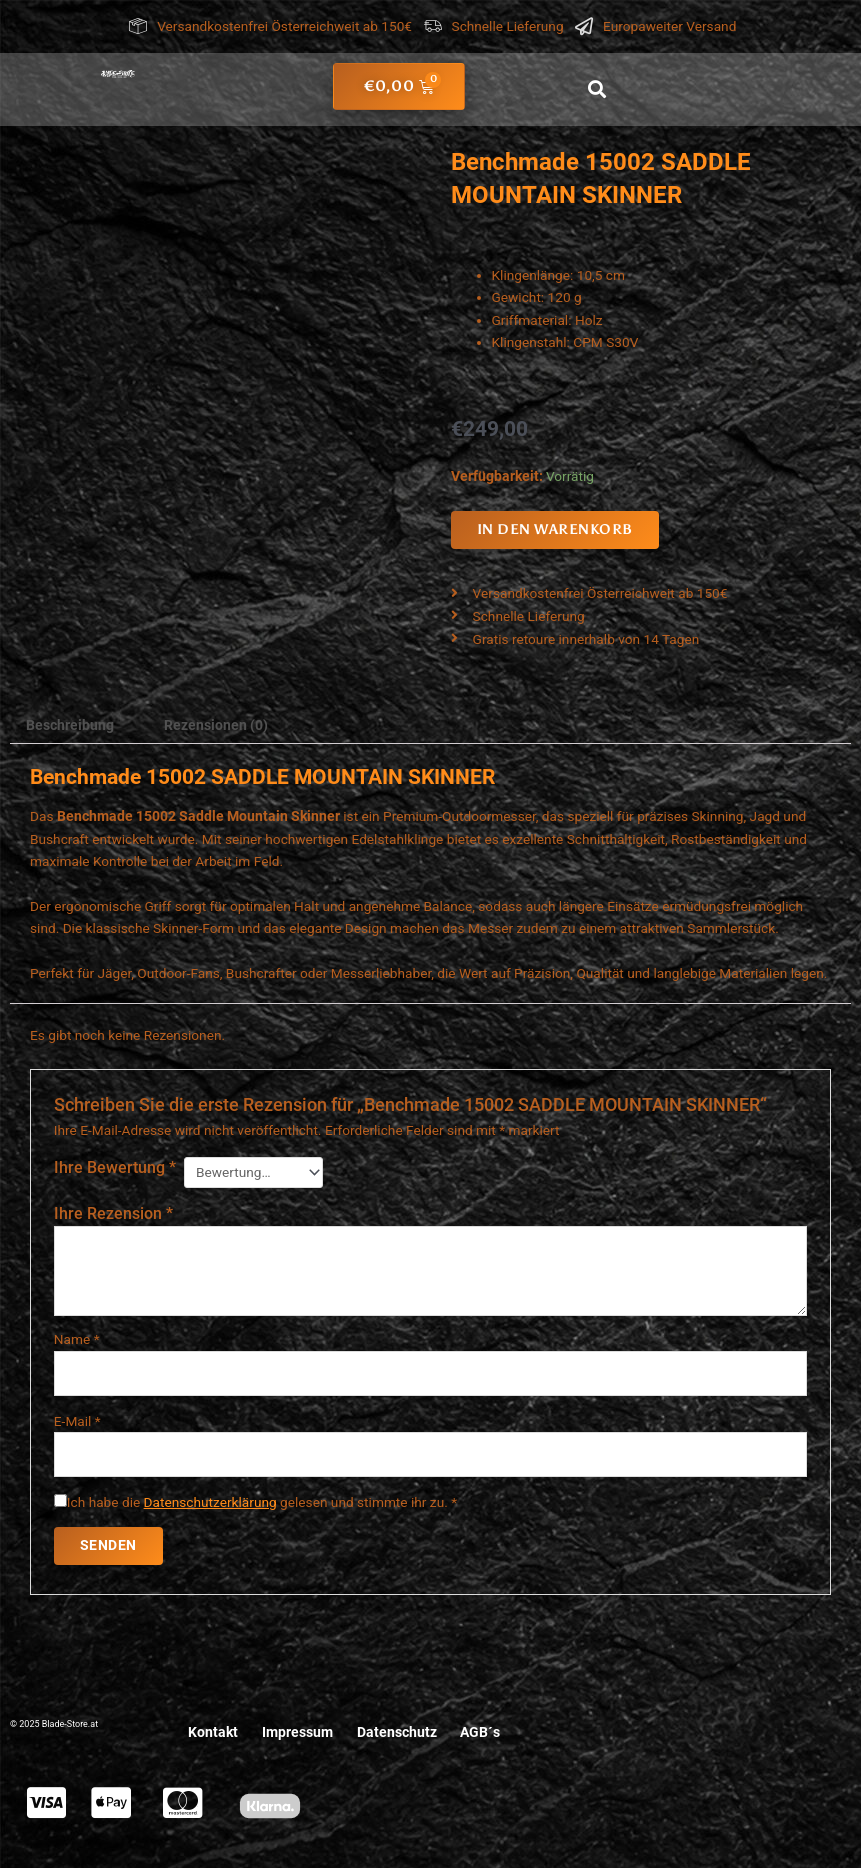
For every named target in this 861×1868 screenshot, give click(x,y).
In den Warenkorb (555, 529)
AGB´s (481, 1733)
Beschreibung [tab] (70, 725)
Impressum (297, 1733)
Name (77, 1339)
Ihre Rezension (113, 1213)
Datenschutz (397, 1733)
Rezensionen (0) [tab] (216, 725)
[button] (596, 89)
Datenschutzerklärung (210, 1502)
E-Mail (77, 1421)
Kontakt (213, 1733)
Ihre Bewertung (115, 1167)
